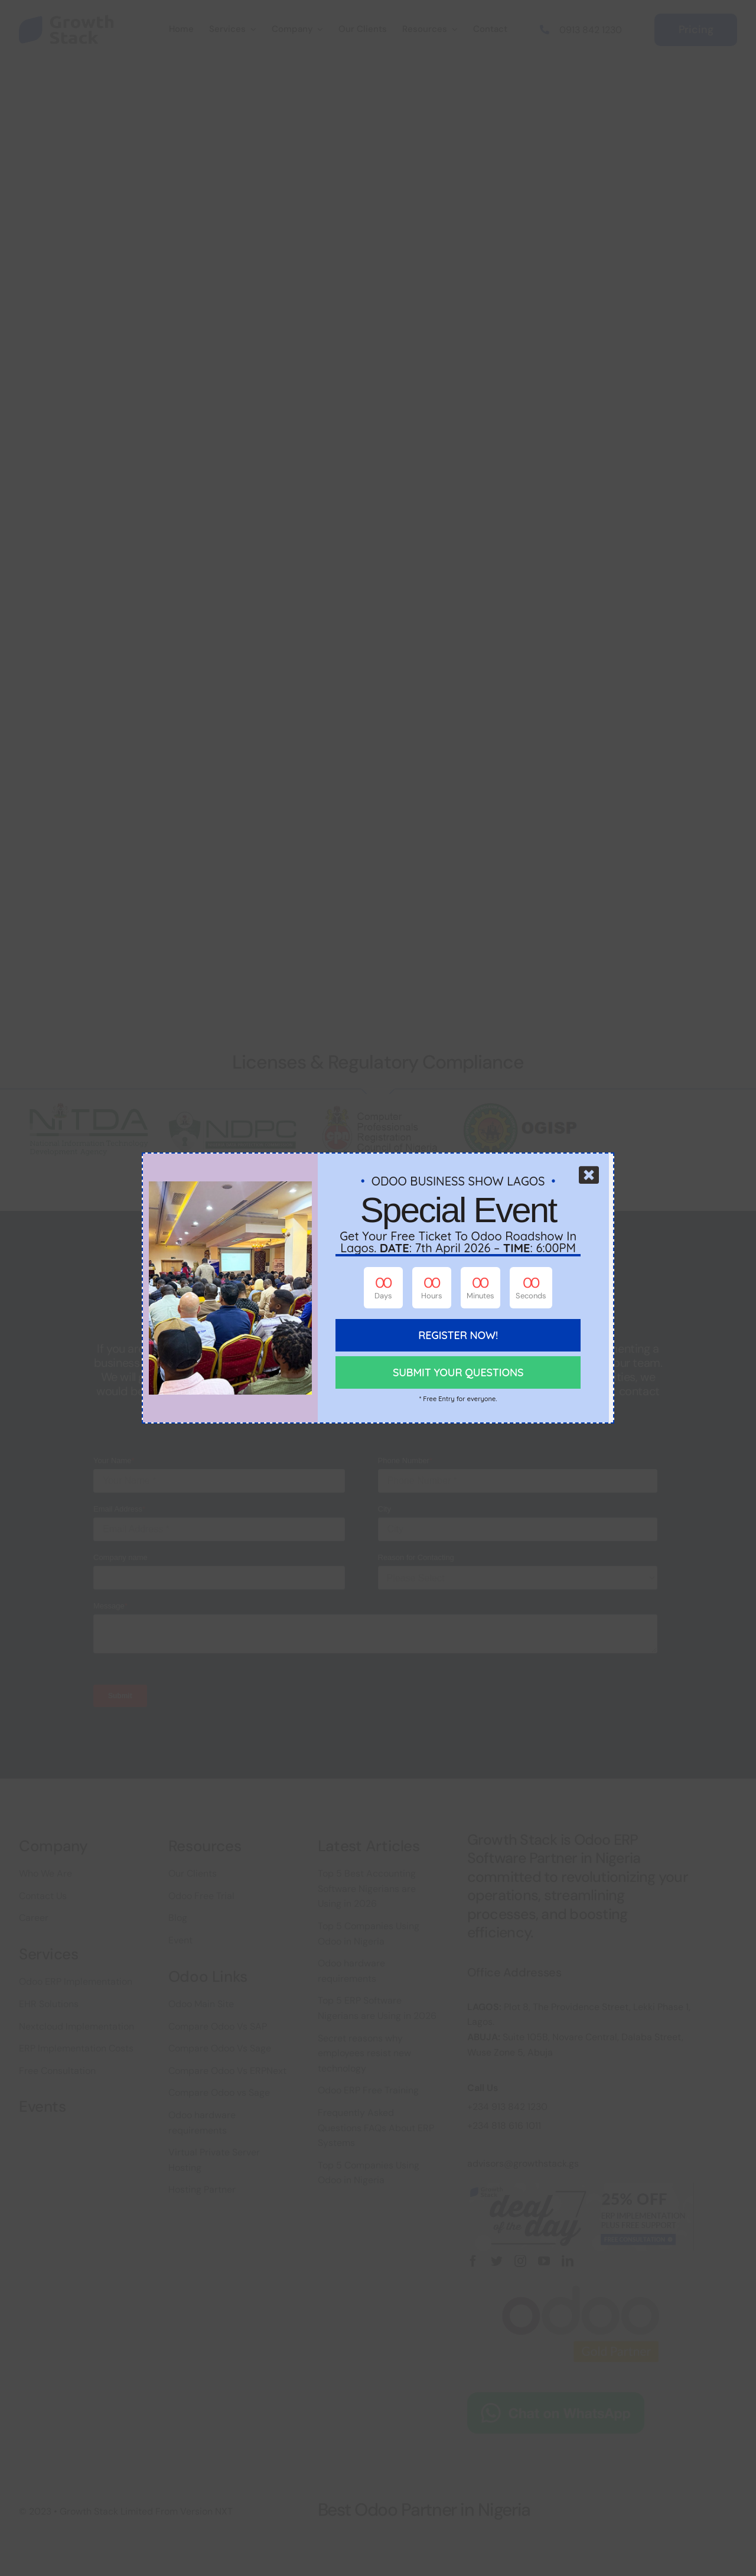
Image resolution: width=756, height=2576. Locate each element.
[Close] (588, 1175)
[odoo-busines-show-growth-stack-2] (230, 1187)
